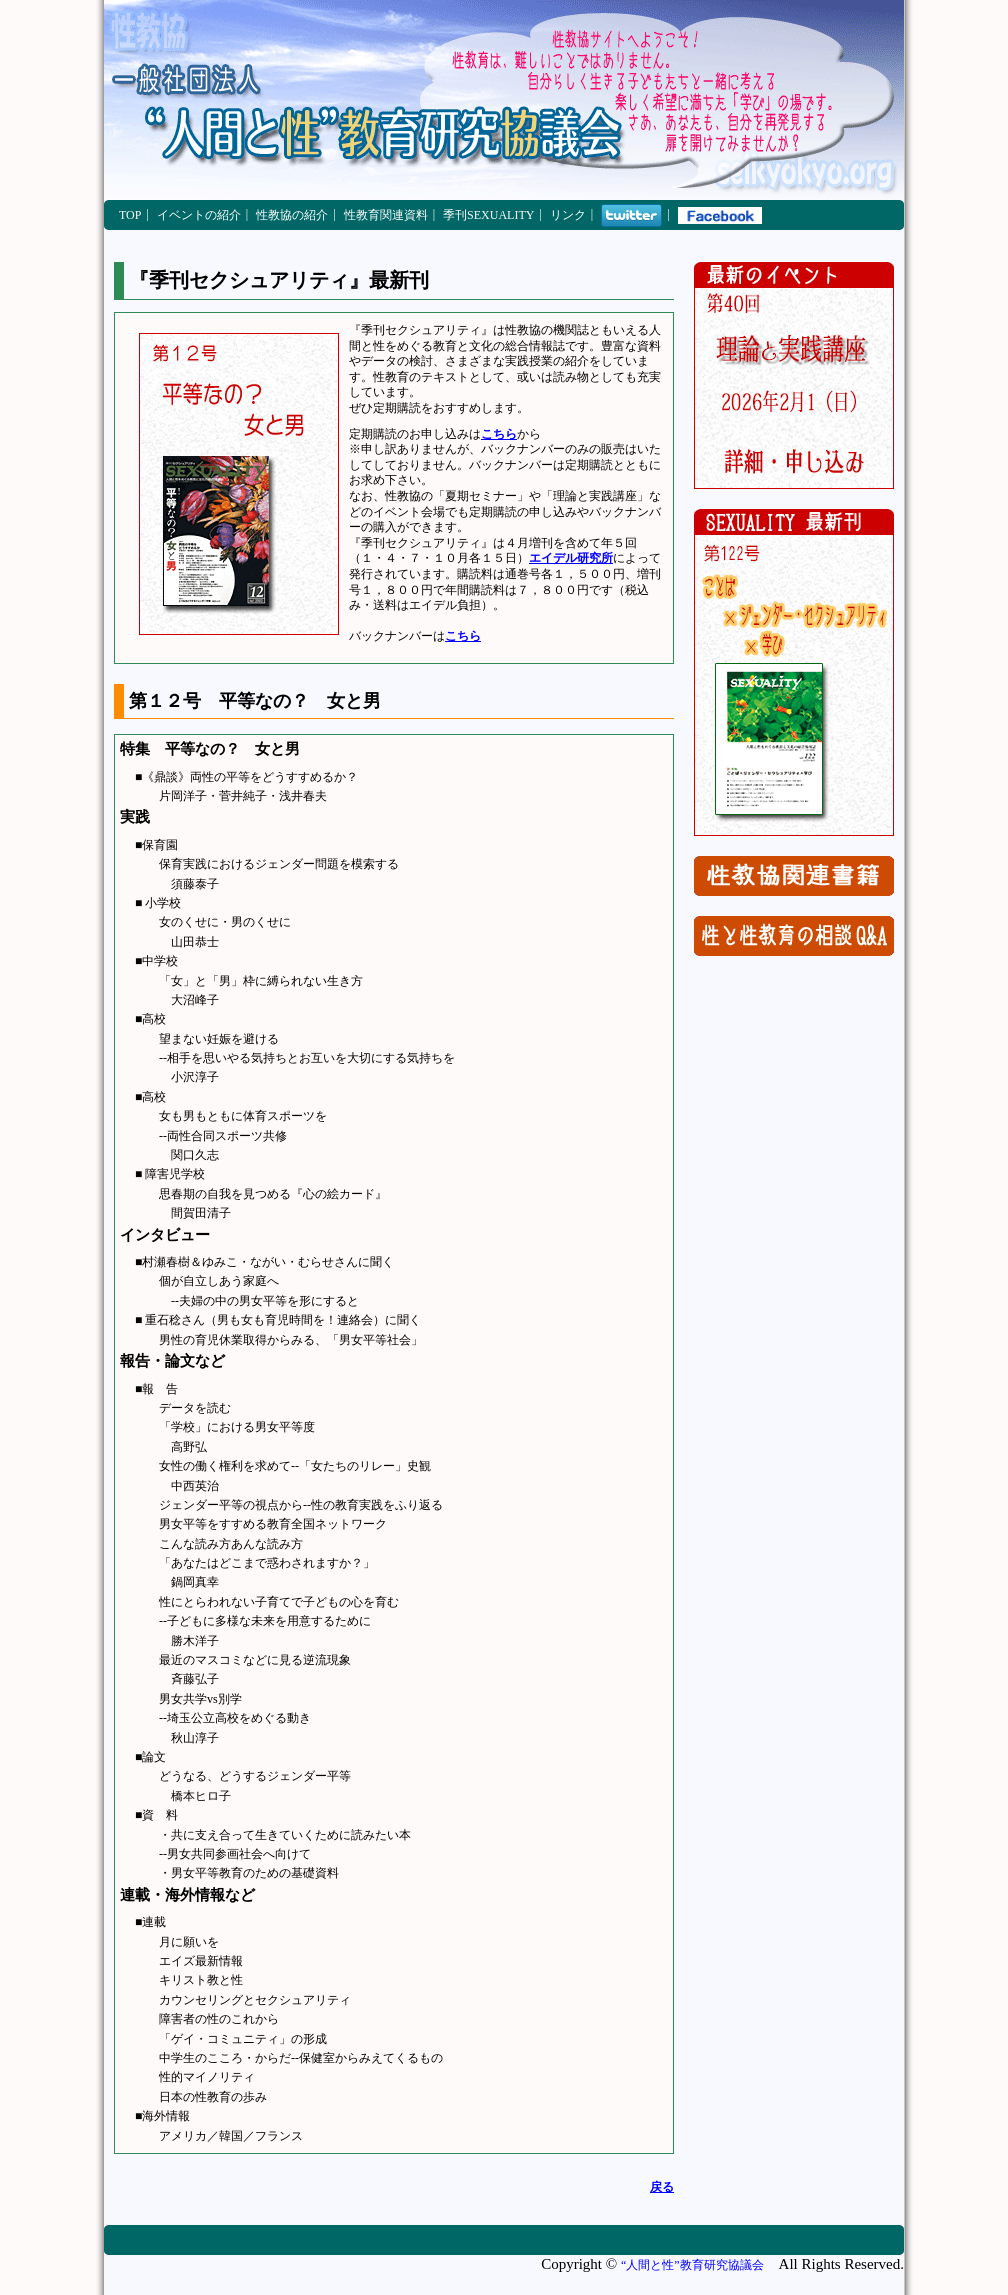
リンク (568, 215)
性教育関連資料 (386, 215)
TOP (130, 215)
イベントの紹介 (199, 215)
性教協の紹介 (292, 215)
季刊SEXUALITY (488, 215)
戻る (662, 2187)
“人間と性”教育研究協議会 (692, 2265)
